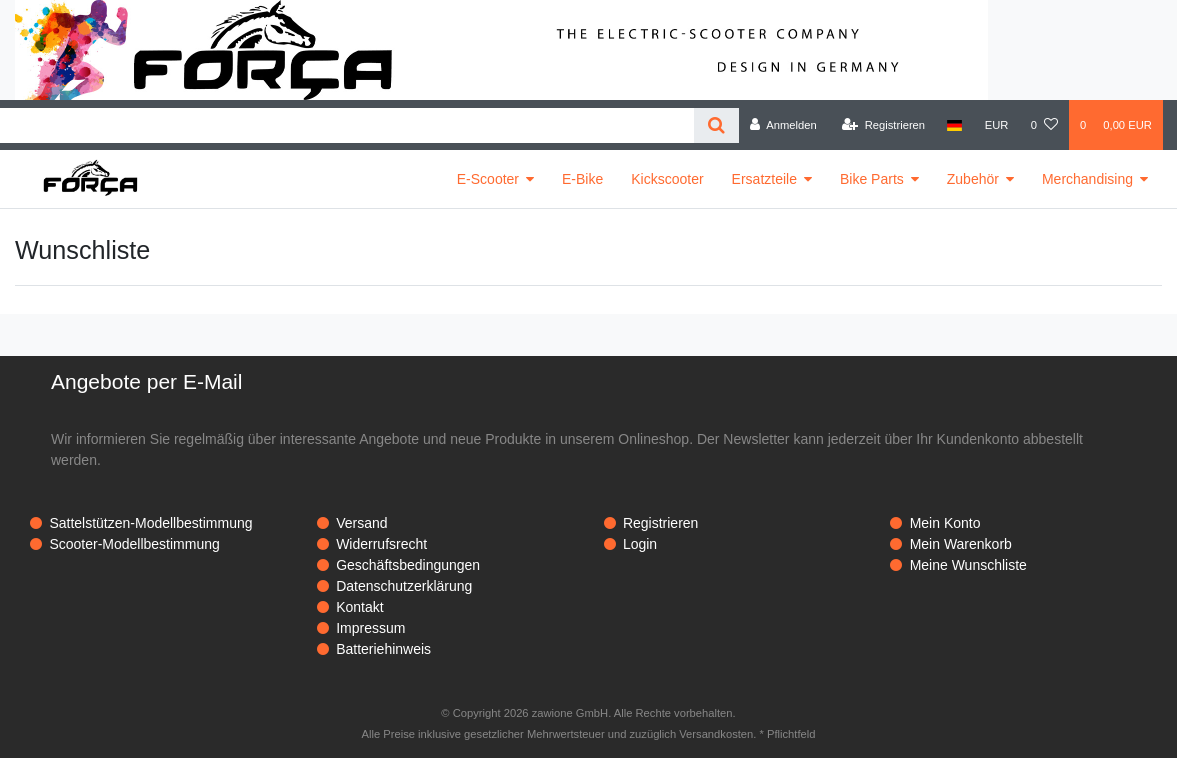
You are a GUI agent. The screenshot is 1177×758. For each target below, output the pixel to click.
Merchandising (1087, 179)
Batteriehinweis (383, 649)
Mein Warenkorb (961, 544)
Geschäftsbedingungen (408, 565)
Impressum (370, 628)
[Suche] (716, 125)
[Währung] (997, 125)
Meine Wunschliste (968, 565)
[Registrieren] (883, 125)
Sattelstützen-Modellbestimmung (150, 523)
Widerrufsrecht (381, 544)
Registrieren (660, 523)
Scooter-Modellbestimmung (134, 544)
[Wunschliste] (1044, 125)
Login (640, 544)
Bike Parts (872, 179)
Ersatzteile (764, 179)
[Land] (954, 125)
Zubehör (973, 179)
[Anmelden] (783, 125)
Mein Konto (945, 523)
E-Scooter (488, 179)
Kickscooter (667, 179)
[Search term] (347, 125)
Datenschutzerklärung (404, 586)
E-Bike (582, 179)
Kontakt (359, 607)
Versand (361, 523)
